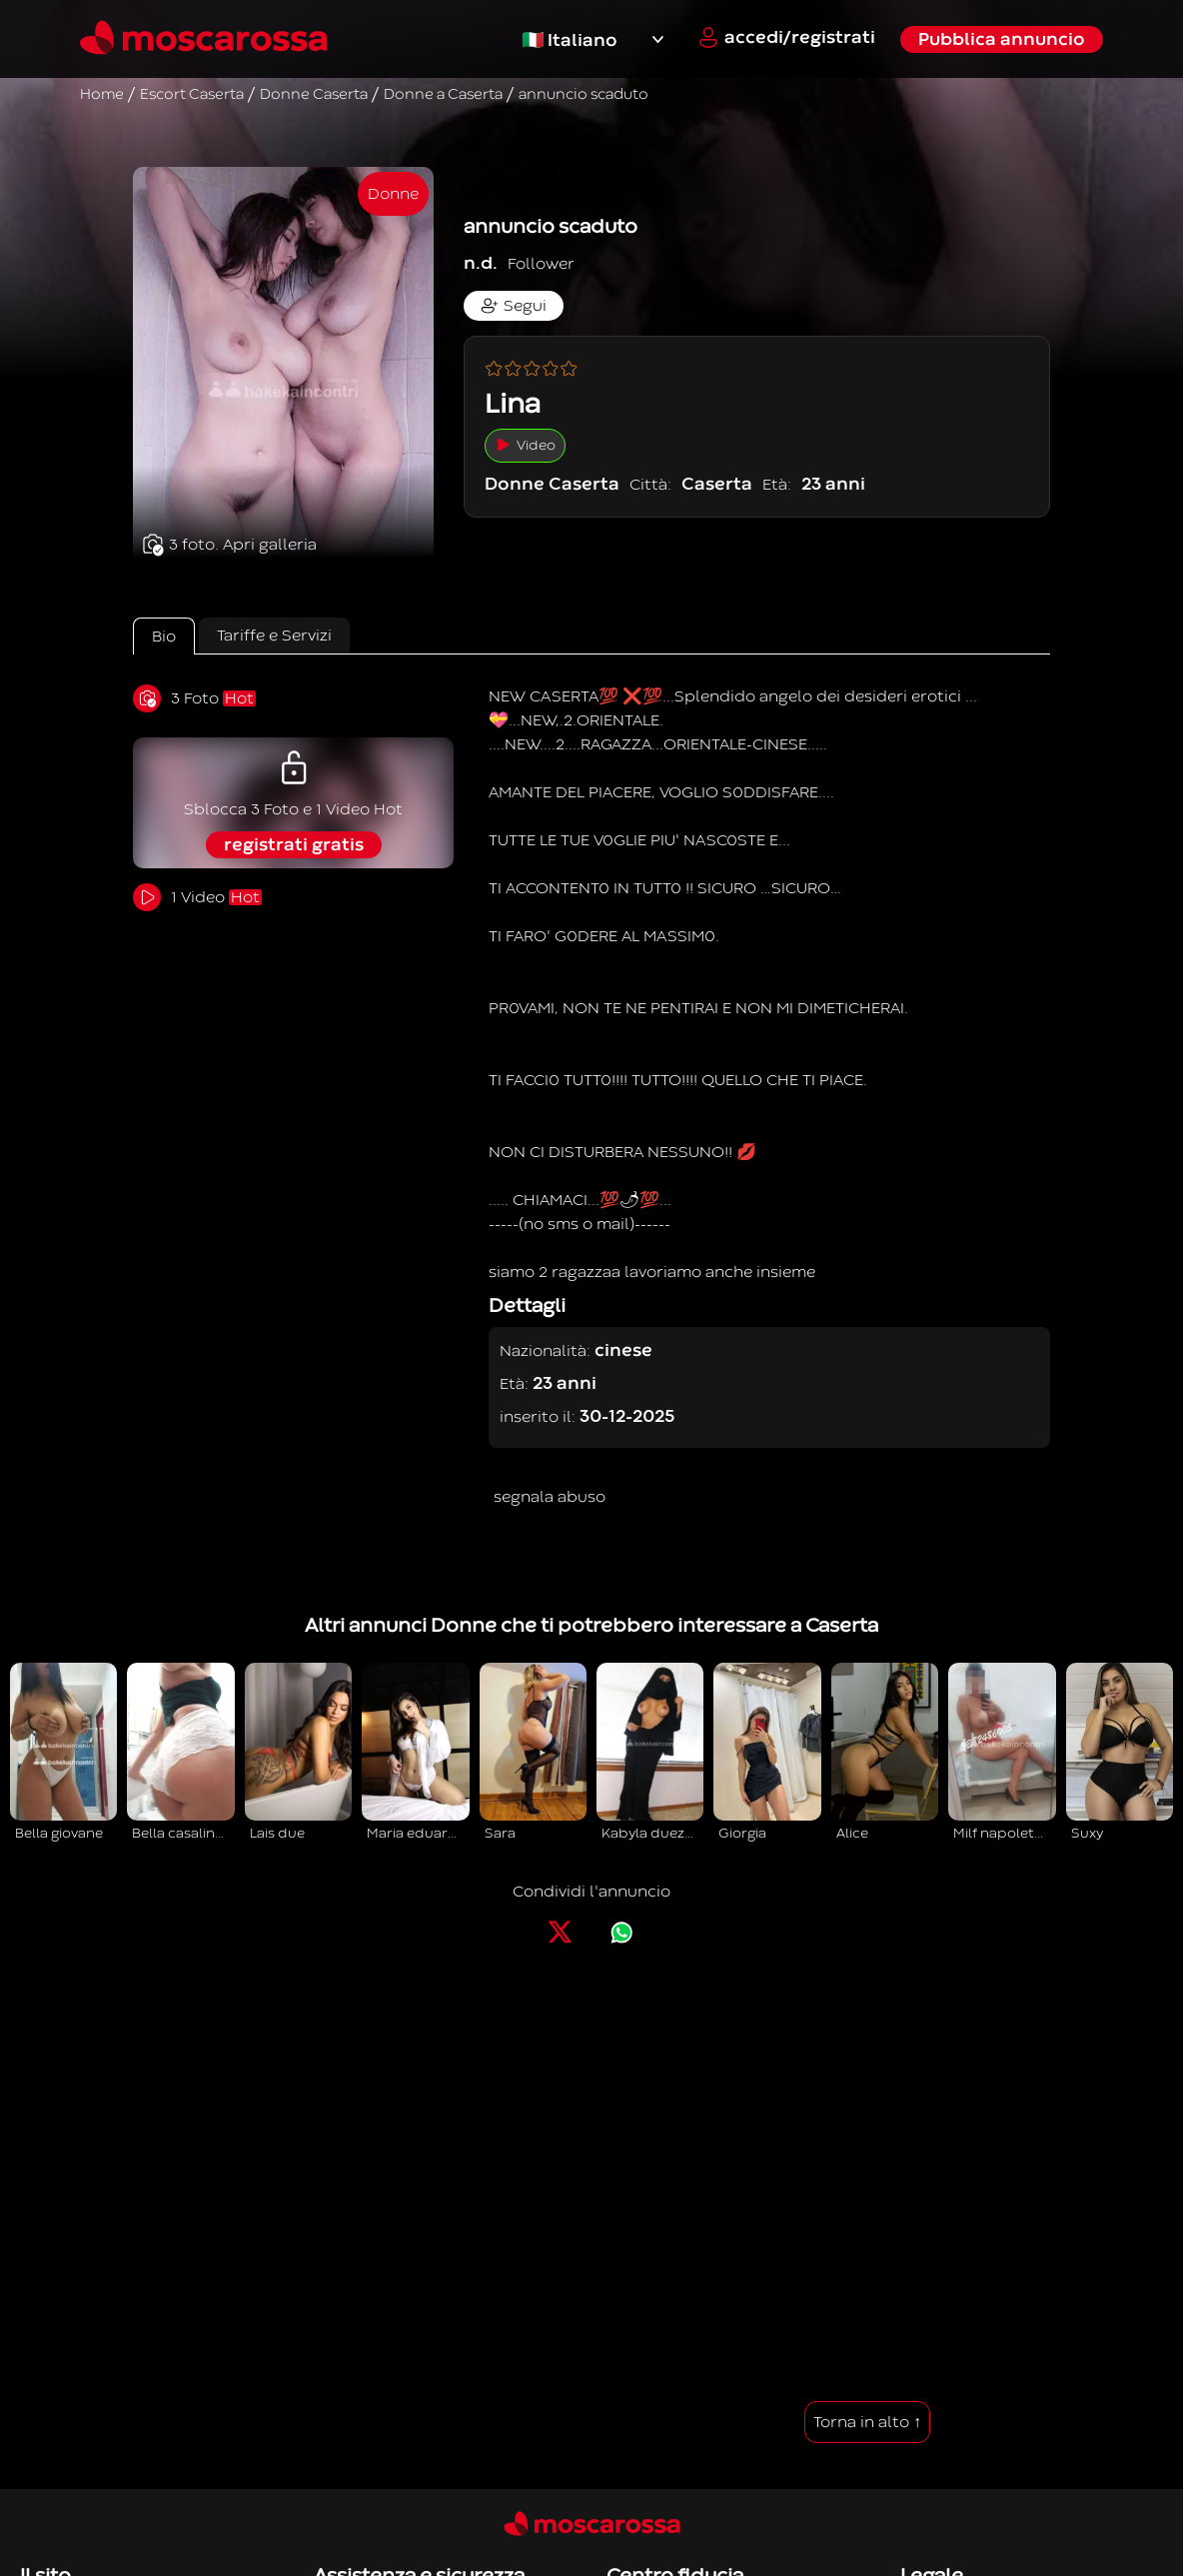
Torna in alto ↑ (867, 2422)
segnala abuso (549, 1497)
